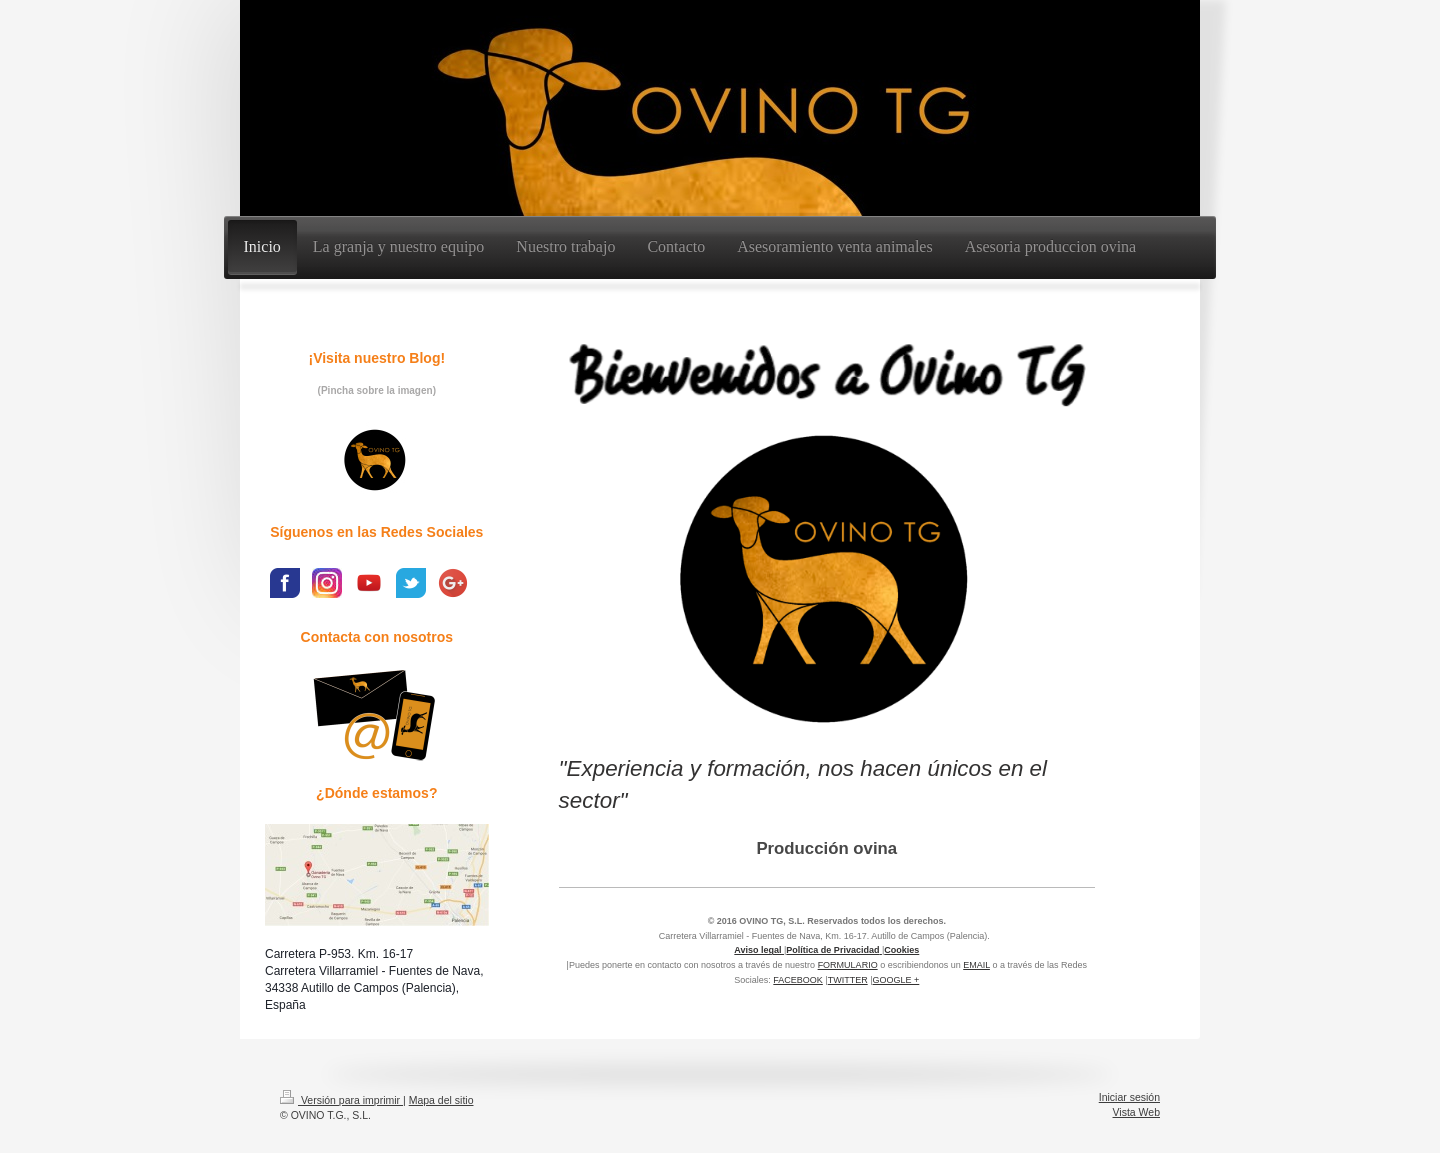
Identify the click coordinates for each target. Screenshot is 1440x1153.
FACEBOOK (798, 980)
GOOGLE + (896, 980)
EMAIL (976, 965)
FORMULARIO (848, 965)
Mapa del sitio (441, 1100)
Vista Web (1136, 1112)
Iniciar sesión (1129, 1097)
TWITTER (848, 980)
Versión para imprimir (341, 1100)
